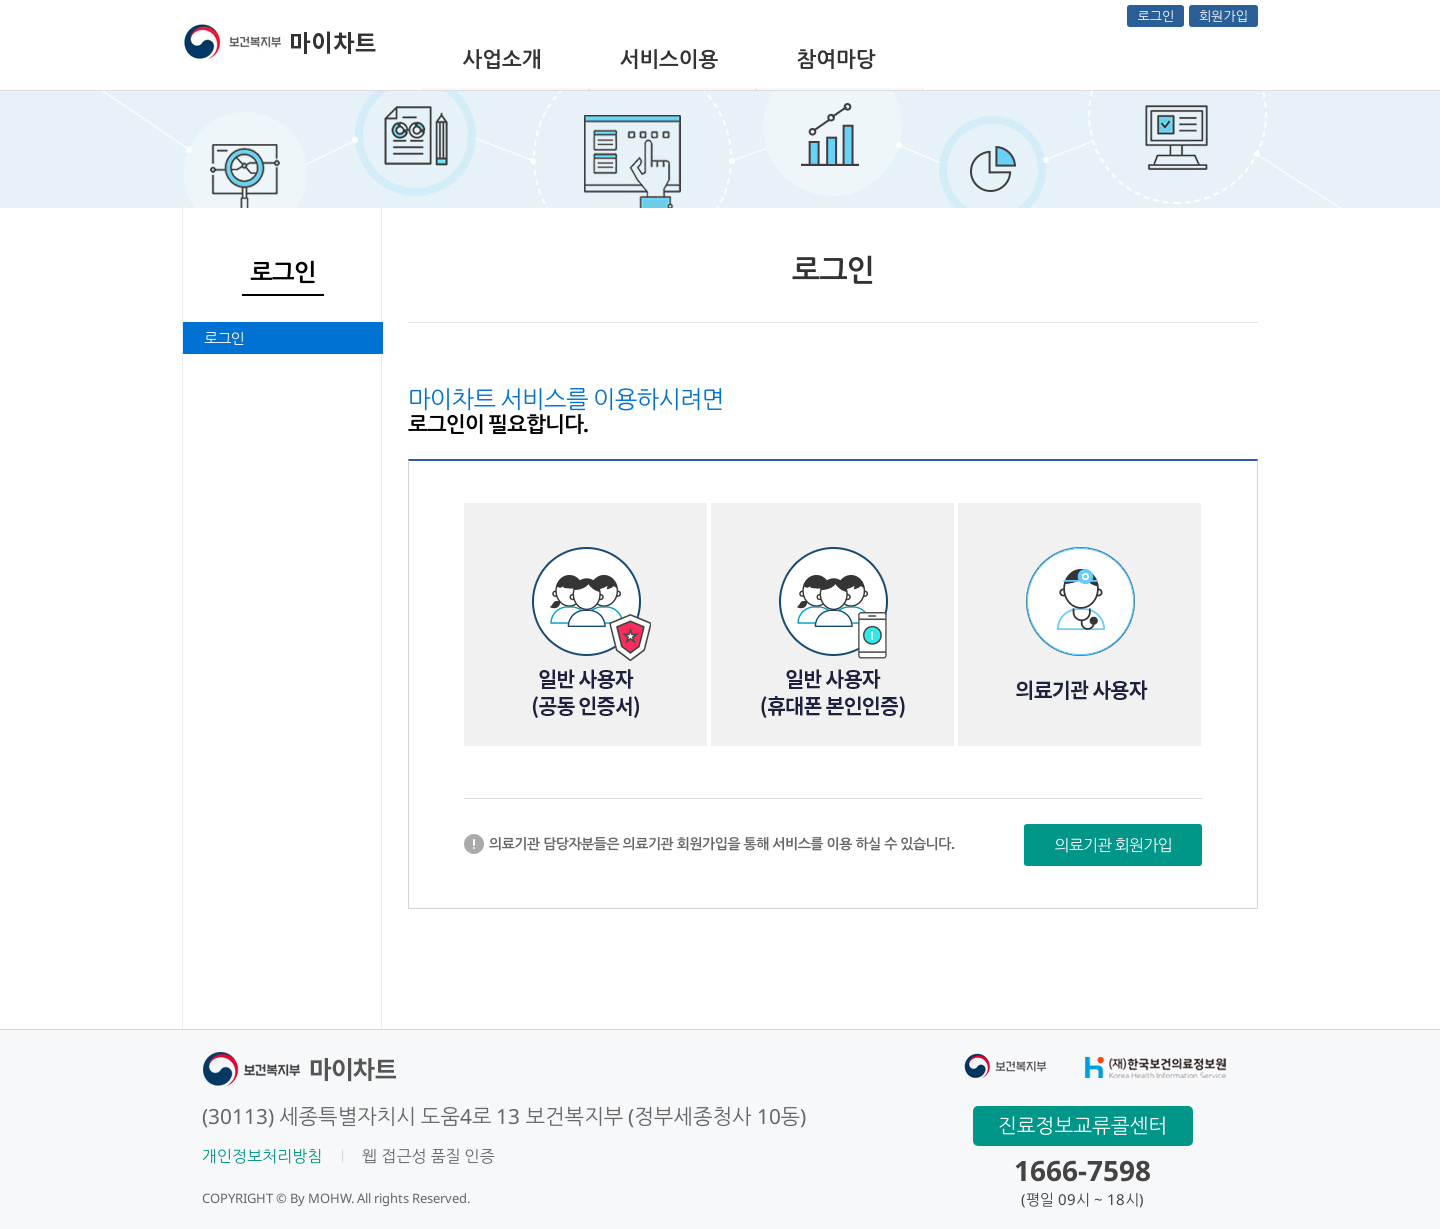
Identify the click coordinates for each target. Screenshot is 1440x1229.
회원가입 (1223, 16)
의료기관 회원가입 (1113, 845)
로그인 (1155, 16)
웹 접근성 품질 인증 (428, 1156)
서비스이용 (669, 59)
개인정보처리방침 (262, 1156)
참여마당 (836, 59)
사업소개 (502, 59)
